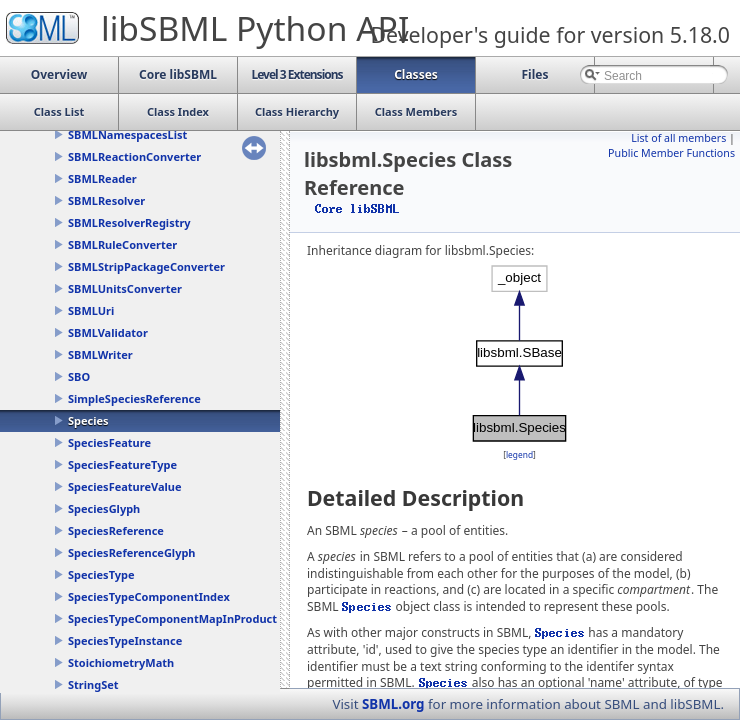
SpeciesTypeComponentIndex (149, 596)
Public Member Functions (671, 153)
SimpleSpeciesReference (134, 398)
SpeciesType (101, 574)
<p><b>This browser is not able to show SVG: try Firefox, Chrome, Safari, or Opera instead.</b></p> (519, 353)
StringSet (93, 684)
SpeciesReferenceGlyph (132, 552)
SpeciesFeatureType (122, 464)
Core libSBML (357, 208)
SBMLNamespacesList (127, 134)
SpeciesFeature (109, 442)
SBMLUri (91, 310)
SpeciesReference (116, 530)
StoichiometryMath (121, 662)
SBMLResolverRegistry (129, 222)
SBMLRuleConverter (122, 244)
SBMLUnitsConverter (125, 288)
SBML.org (393, 704)
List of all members (678, 138)
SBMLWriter (100, 354)
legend (519, 454)
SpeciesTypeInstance (125, 640)
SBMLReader (102, 178)
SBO (79, 376)
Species (88, 420)
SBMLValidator (108, 332)
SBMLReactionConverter (134, 156)
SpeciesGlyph (104, 508)
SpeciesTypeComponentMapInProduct (172, 618)
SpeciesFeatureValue (125, 486)
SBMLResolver (106, 200)
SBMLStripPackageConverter (146, 266)
